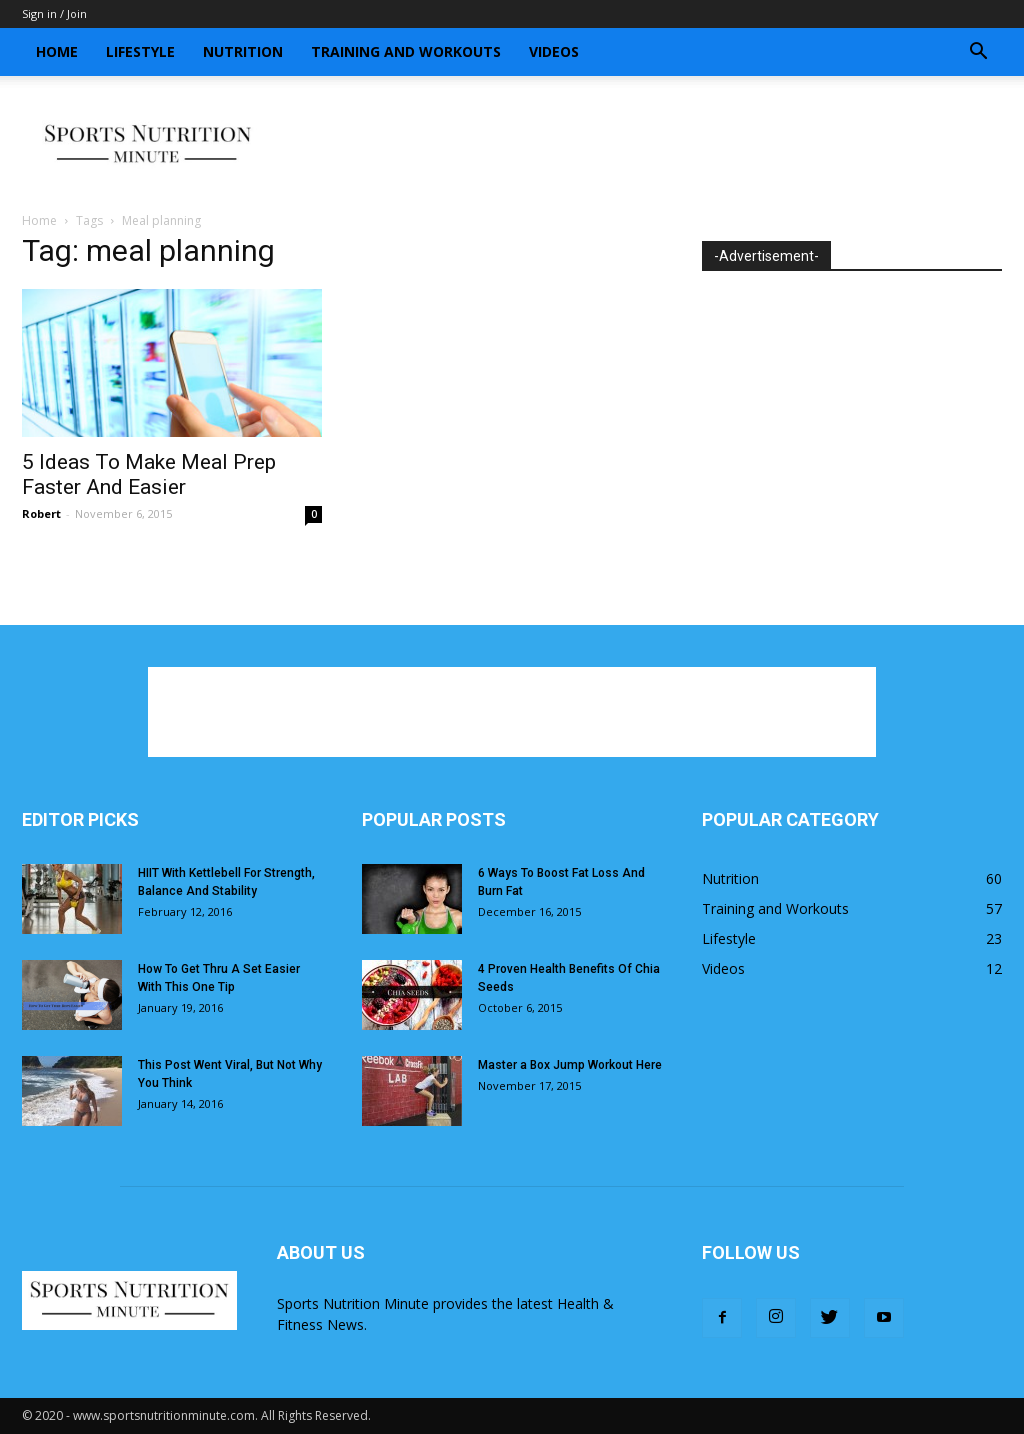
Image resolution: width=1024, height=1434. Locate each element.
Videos (554, 51)
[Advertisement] (638, 145)
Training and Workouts (406, 51)
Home (57, 51)
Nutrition (243, 51)
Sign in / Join (54, 13)
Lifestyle (140, 51)
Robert (41, 513)
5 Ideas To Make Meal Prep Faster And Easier (149, 474)
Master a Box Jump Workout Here (570, 1065)
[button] (978, 53)
